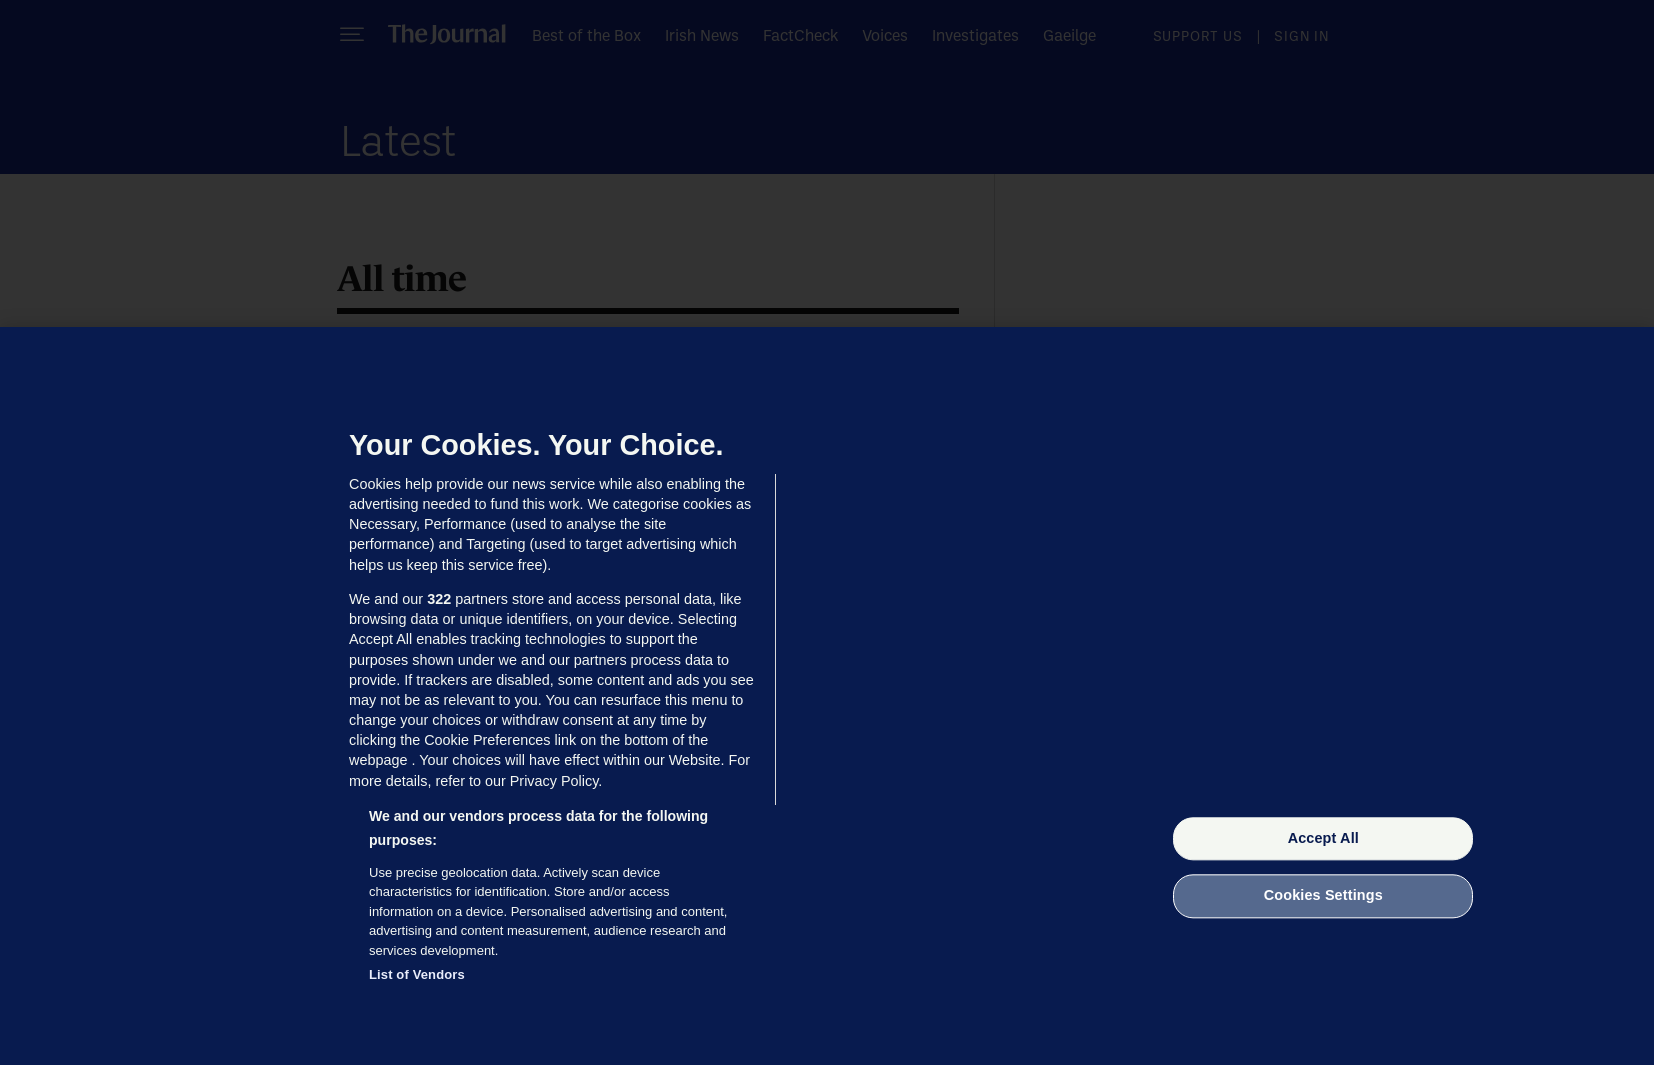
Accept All (1323, 838)
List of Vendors (417, 974)
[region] (827, 696)
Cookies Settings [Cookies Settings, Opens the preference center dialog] (1323, 896)
